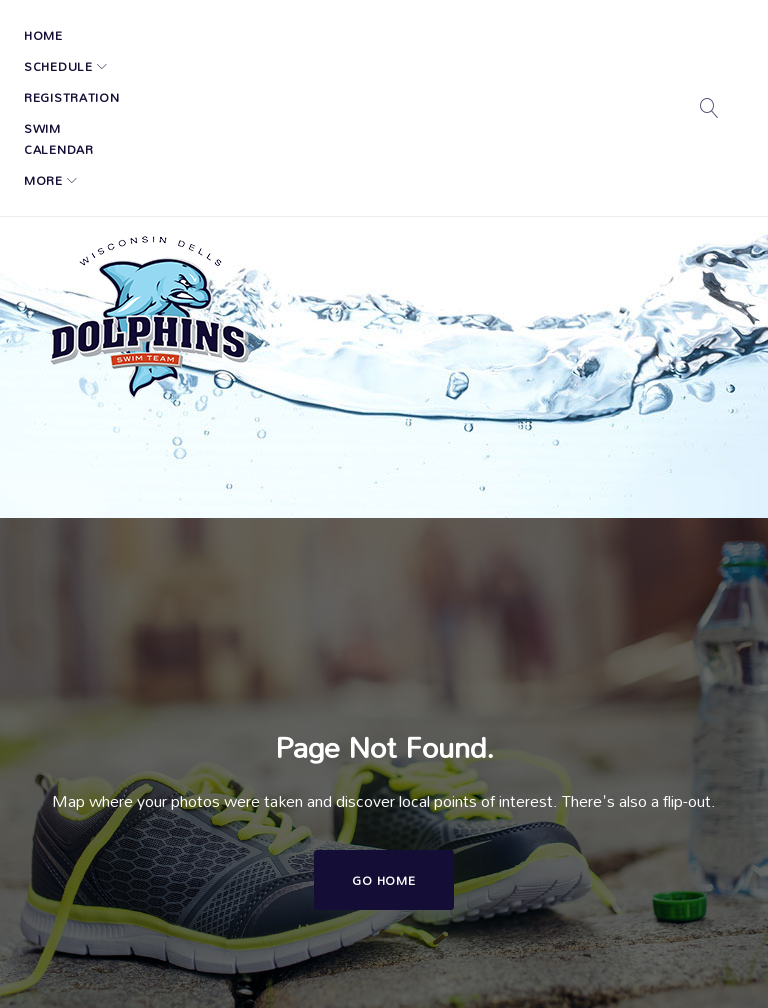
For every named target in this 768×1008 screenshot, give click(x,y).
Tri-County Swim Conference (540, 963)
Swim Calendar (390, 35)
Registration (260, 35)
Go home (383, 735)
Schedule (138, 35)
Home (58, 35)
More (490, 35)
